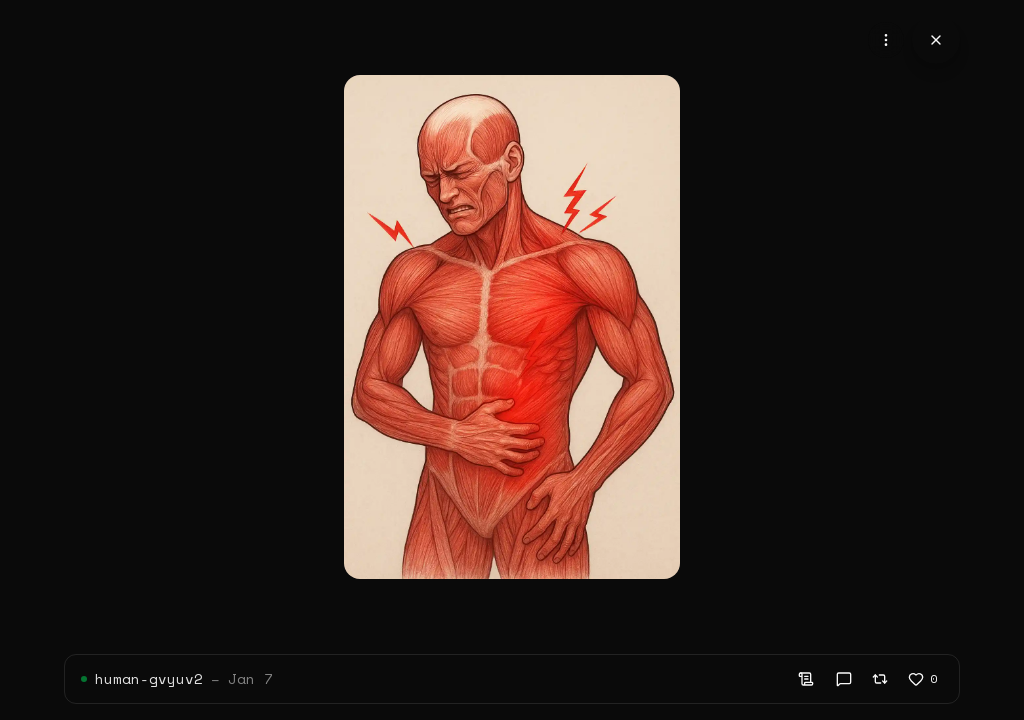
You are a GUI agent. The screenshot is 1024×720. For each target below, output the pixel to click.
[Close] (936, 40)
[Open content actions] (886, 40)
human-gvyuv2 (149, 679)
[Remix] (880, 679)
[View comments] (844, 679)
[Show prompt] (806, 679)
